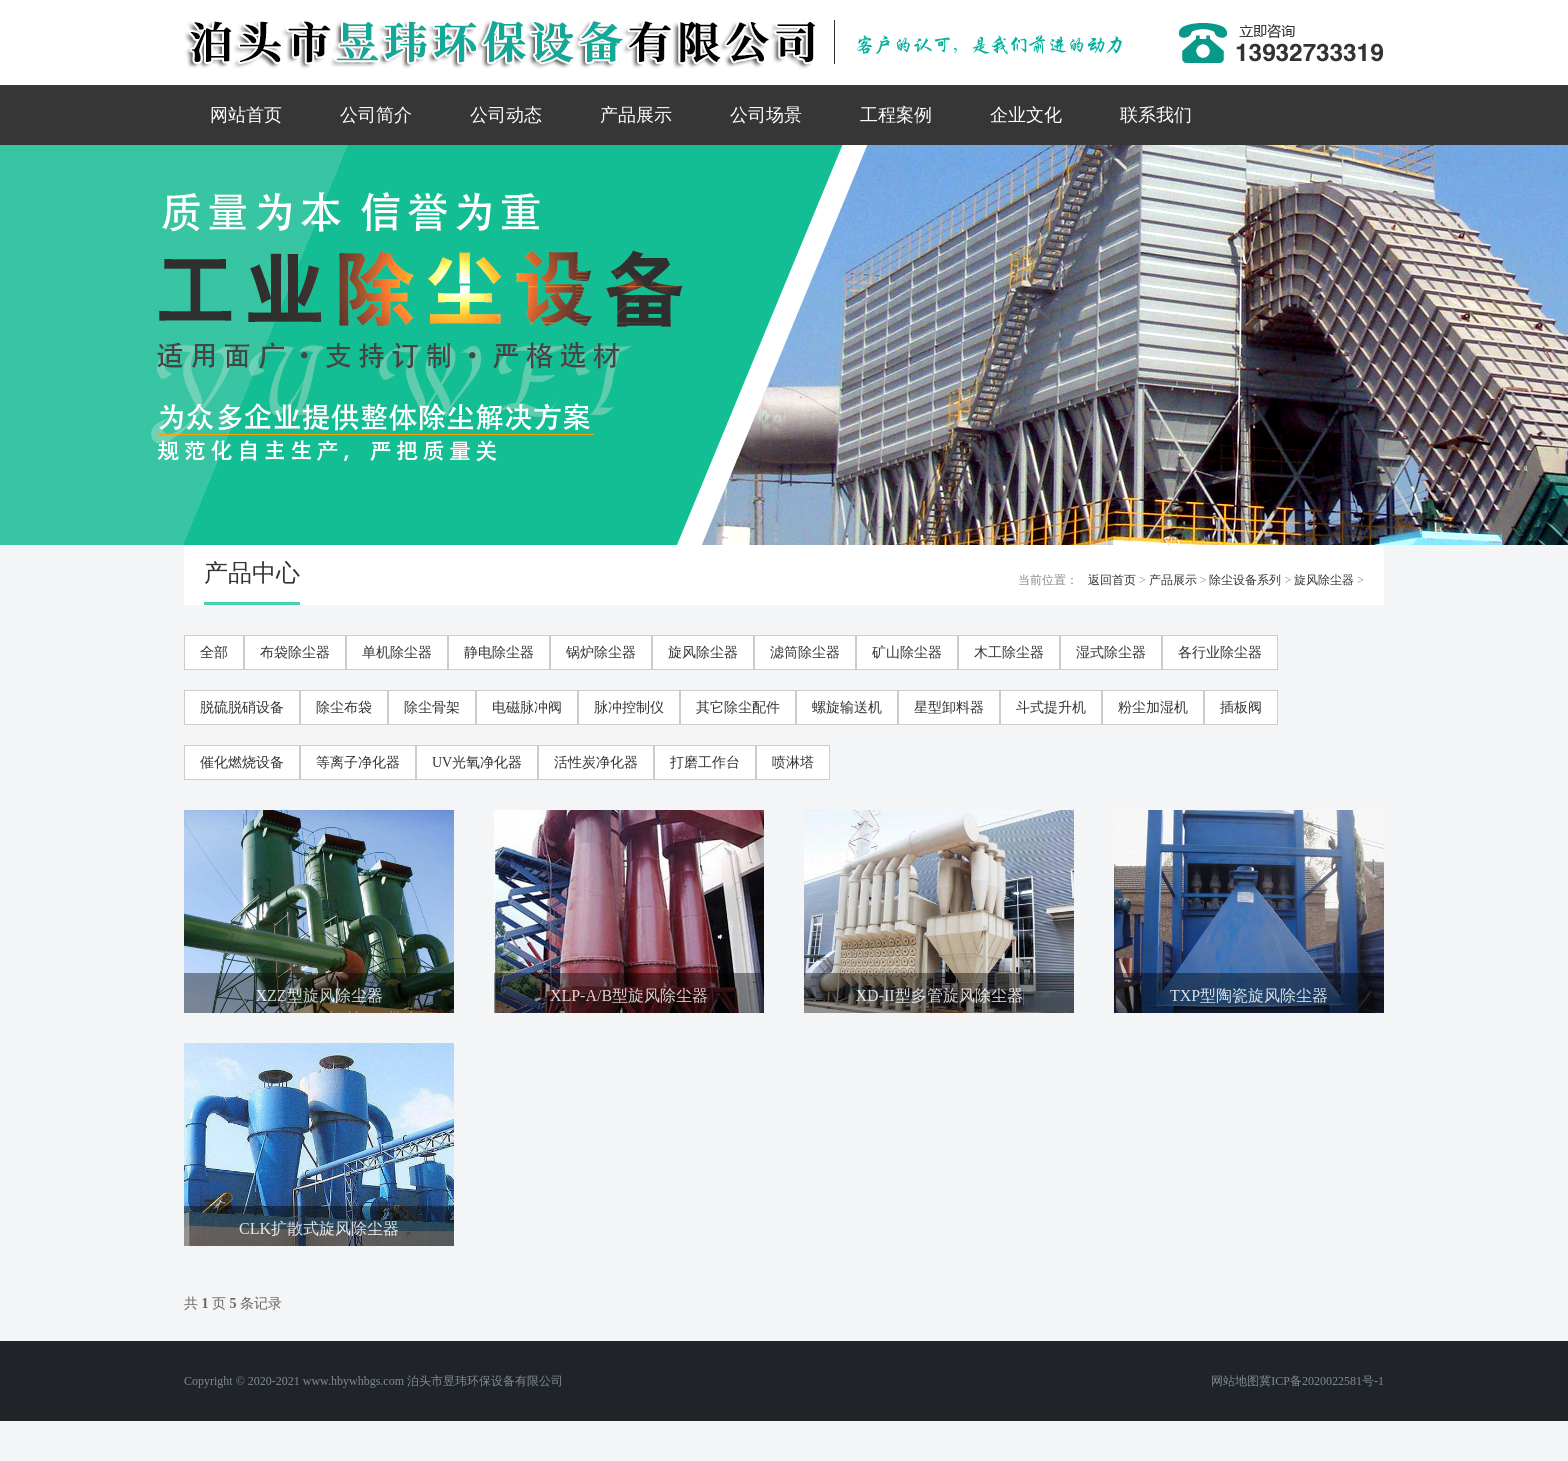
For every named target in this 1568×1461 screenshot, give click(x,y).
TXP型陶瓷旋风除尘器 (1249, 995)
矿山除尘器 (907, 652)
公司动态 (506, 115)
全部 (214, 652)
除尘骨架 (432, 707)
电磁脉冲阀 (527, 707)
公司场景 (766, 115)
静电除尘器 (499, 652)
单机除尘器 (397, 652)
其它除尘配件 (738, 707)
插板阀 (1241, 707)
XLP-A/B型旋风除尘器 (629, 995)
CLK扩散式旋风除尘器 (319, 1228)
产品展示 (636, 115)
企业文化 (1026, 115)
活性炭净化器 (596, 762)
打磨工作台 (705, 762)
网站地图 (1235, 1381)
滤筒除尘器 (805, 652)
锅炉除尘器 (601, 652)
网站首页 (246, 115)
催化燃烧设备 (242, 762)
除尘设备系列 (1245, 580)
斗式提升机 (1051, 707)
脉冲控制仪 (629, 707)
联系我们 (1156, 115)
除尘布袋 (344, 707)
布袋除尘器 (295, 652)
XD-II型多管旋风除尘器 (938, 995)
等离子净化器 (358, 762)
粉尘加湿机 (1153, 707)
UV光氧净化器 (477, 762)
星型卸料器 (949, 707)
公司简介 (376, 115)
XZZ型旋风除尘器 (318, 995)
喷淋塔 (793, 762)
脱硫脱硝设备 (242, 707)
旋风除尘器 (1324, 580)
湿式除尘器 (1111, 652)
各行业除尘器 (1220, 652)
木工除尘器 (1009, 652)
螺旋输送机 (847, 707)
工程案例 (896, 115)
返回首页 (1112, 580)
